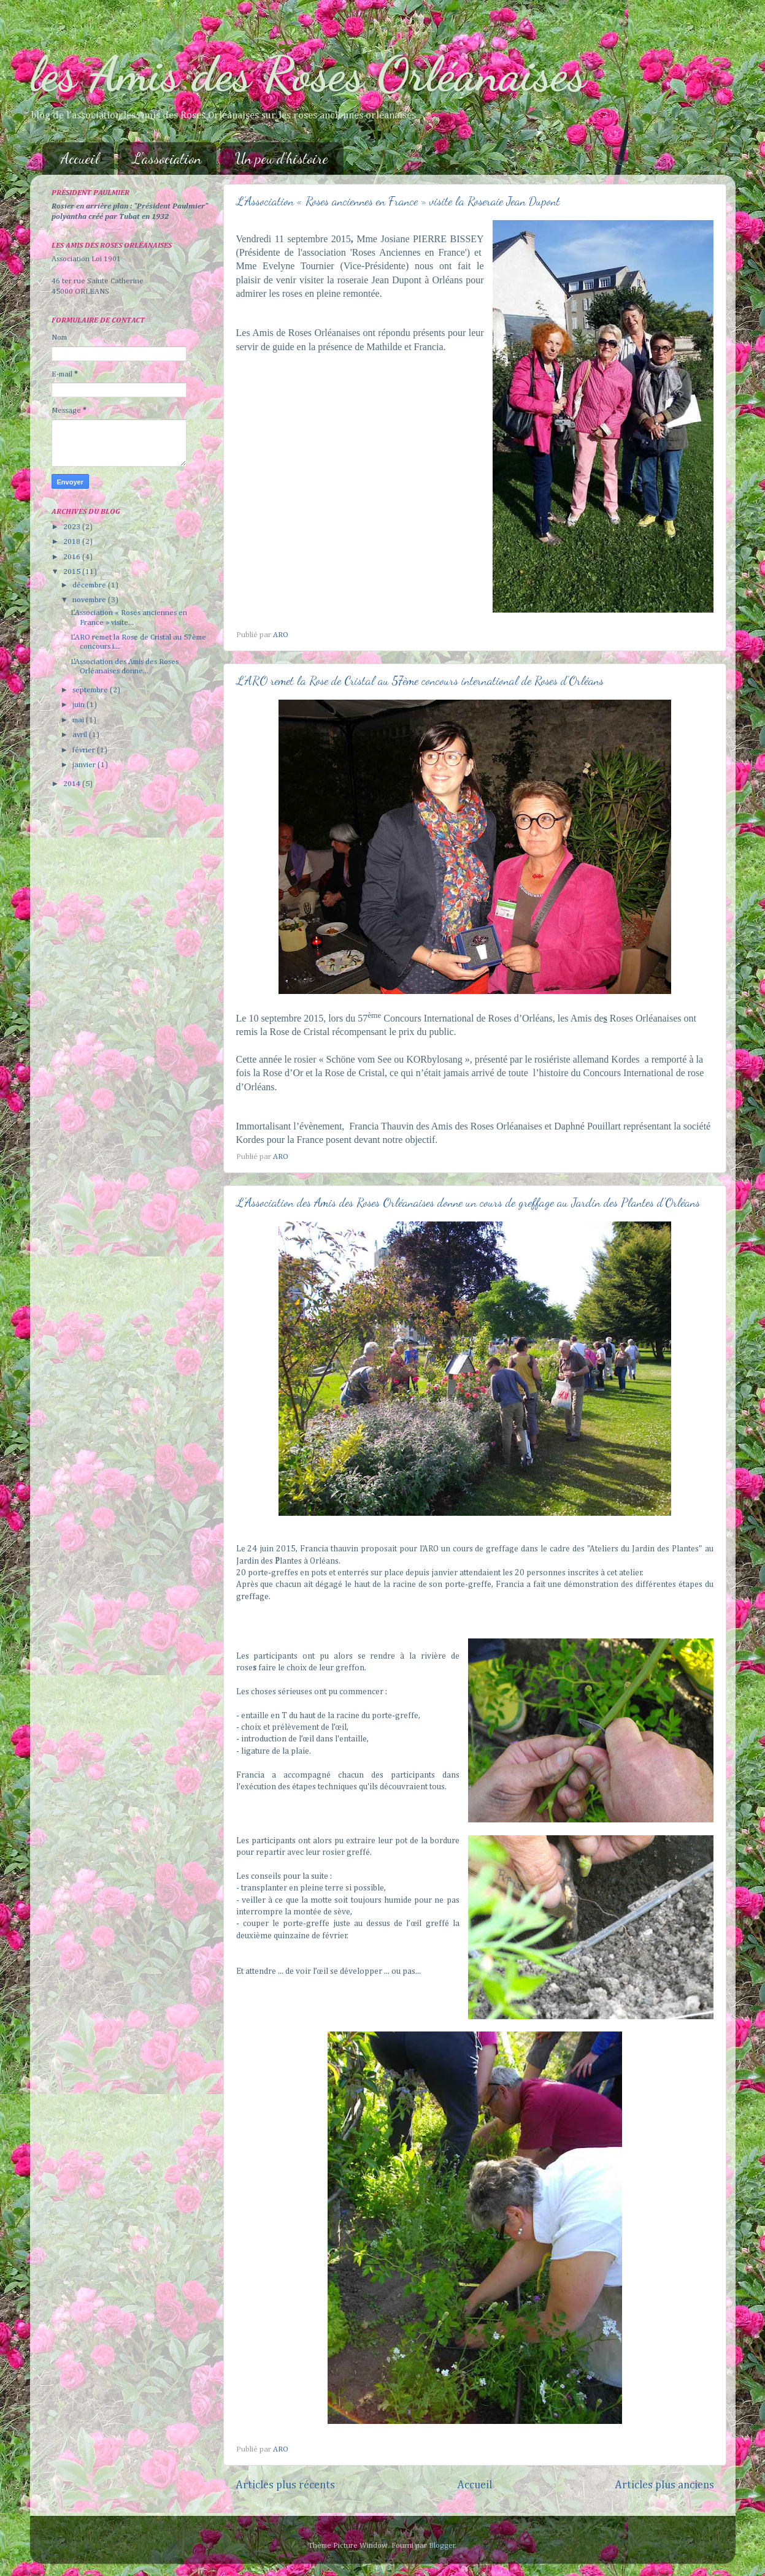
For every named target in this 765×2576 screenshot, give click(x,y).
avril (80, 735)
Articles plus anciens (664, 2485)
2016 (72, 557)
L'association (167, 158)
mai (79, 720)
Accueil (80, 158)
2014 (72, 784)
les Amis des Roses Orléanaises (308, 73)
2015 (72, 572)
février (84, 750)
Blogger (442, 2546)
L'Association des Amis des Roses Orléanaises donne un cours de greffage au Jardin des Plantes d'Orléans (468, 1202)
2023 (72, 527)
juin (79, 705)
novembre (90, 600)
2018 (72, 542)
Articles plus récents (285, 2485)
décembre (90, 585)
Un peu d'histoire (281, 158)
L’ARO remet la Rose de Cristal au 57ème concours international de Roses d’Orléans (420, 680)
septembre (91, 690)
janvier (85, 765)
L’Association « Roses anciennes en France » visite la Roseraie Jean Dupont (398, 201)
